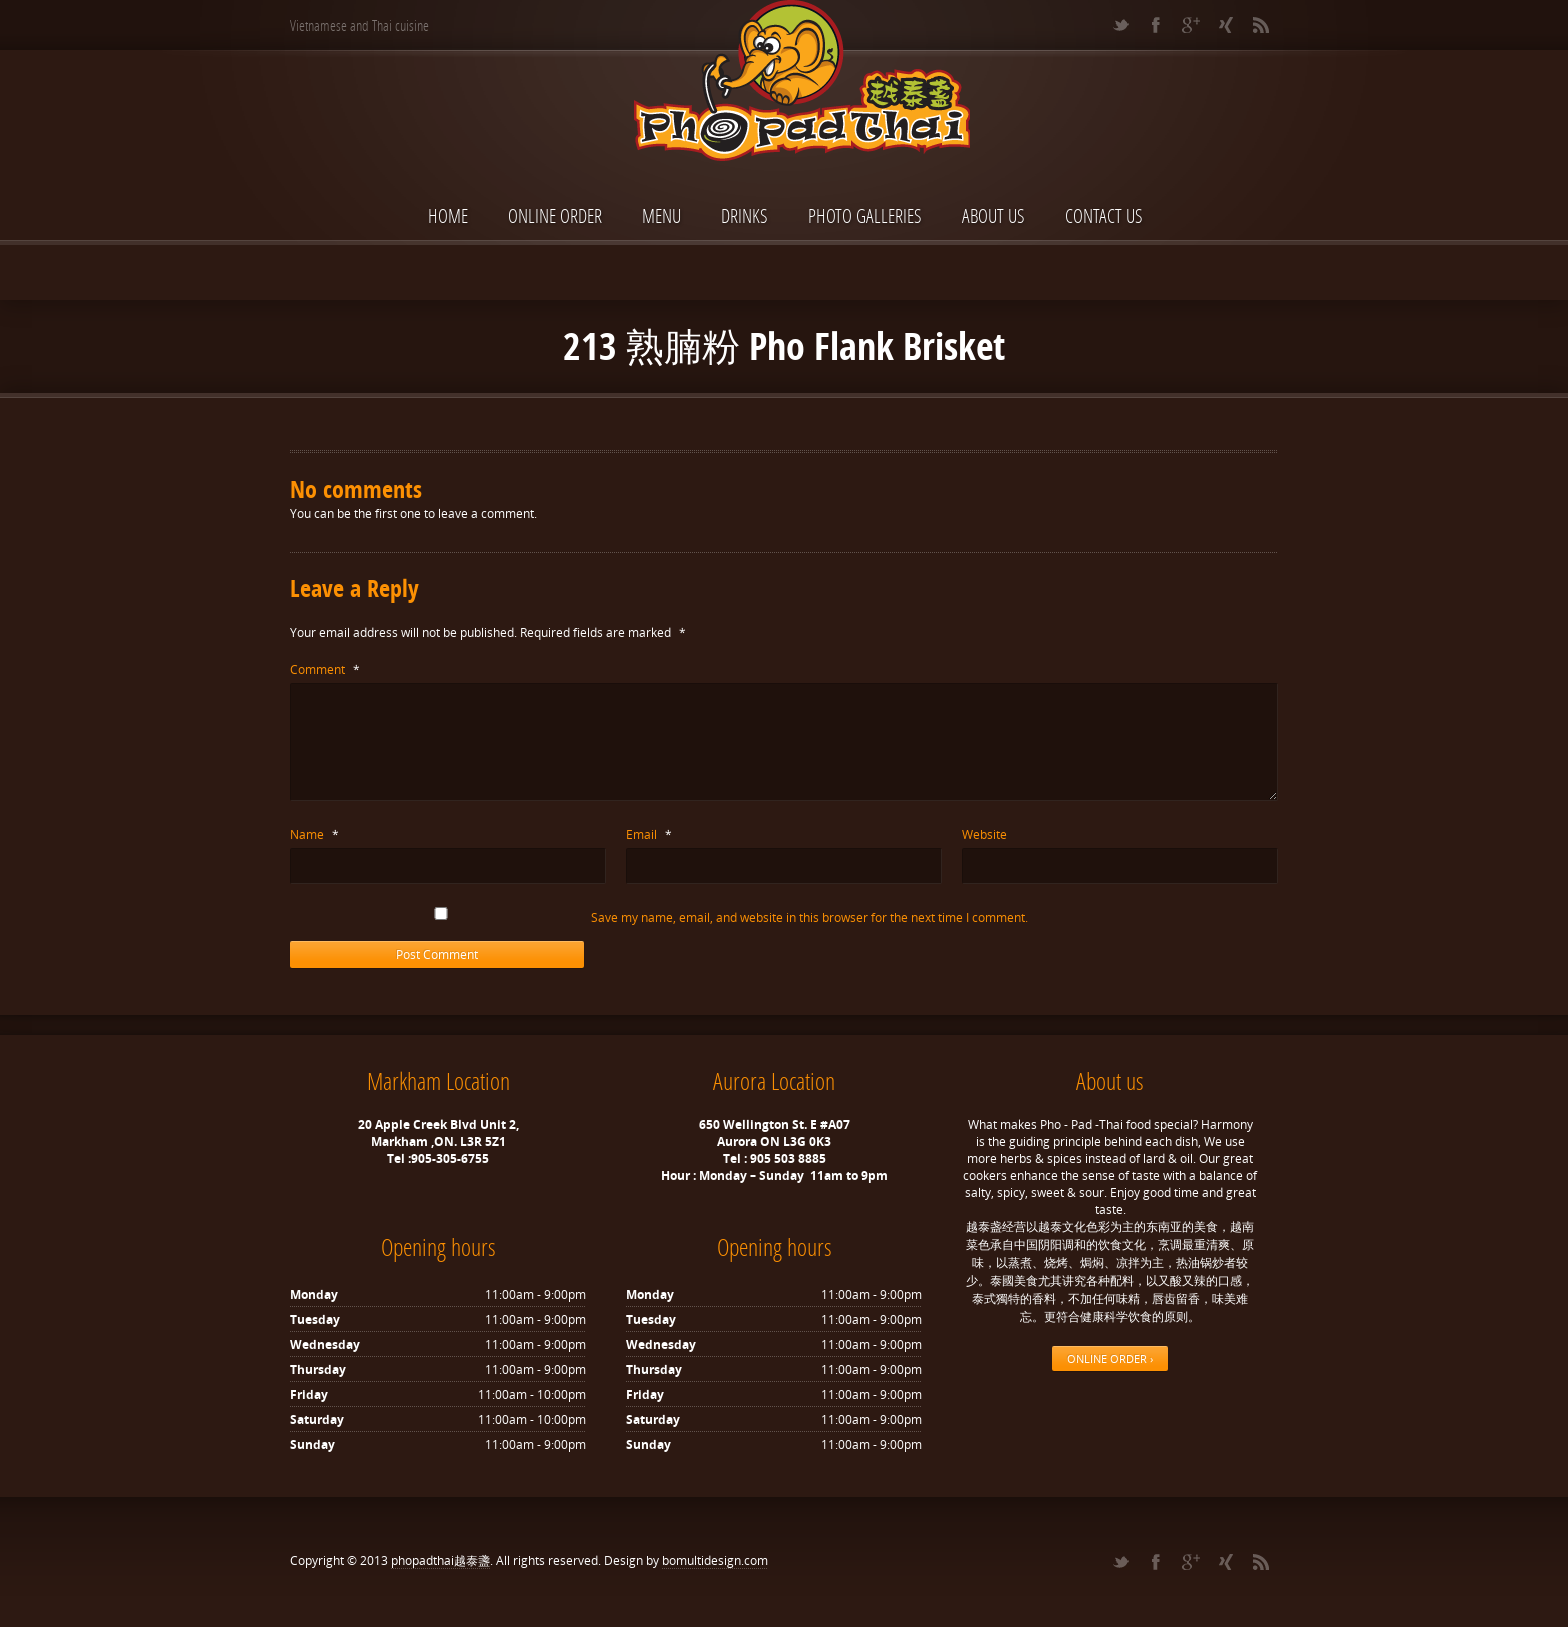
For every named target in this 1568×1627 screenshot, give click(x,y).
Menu (661, 215)
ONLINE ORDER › (1110, 1358)
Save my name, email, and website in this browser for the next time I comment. (809, 917)
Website (984, 834)
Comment (325, 669)
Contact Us (1104, 215)
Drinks (744, 215)
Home (448, 215)
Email (649, 834)
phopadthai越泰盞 (440, 1560)
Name (314, 834)
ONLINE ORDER (555, 215)
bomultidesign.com (715, 1560)
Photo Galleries (865, 215)
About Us (993, 215)
